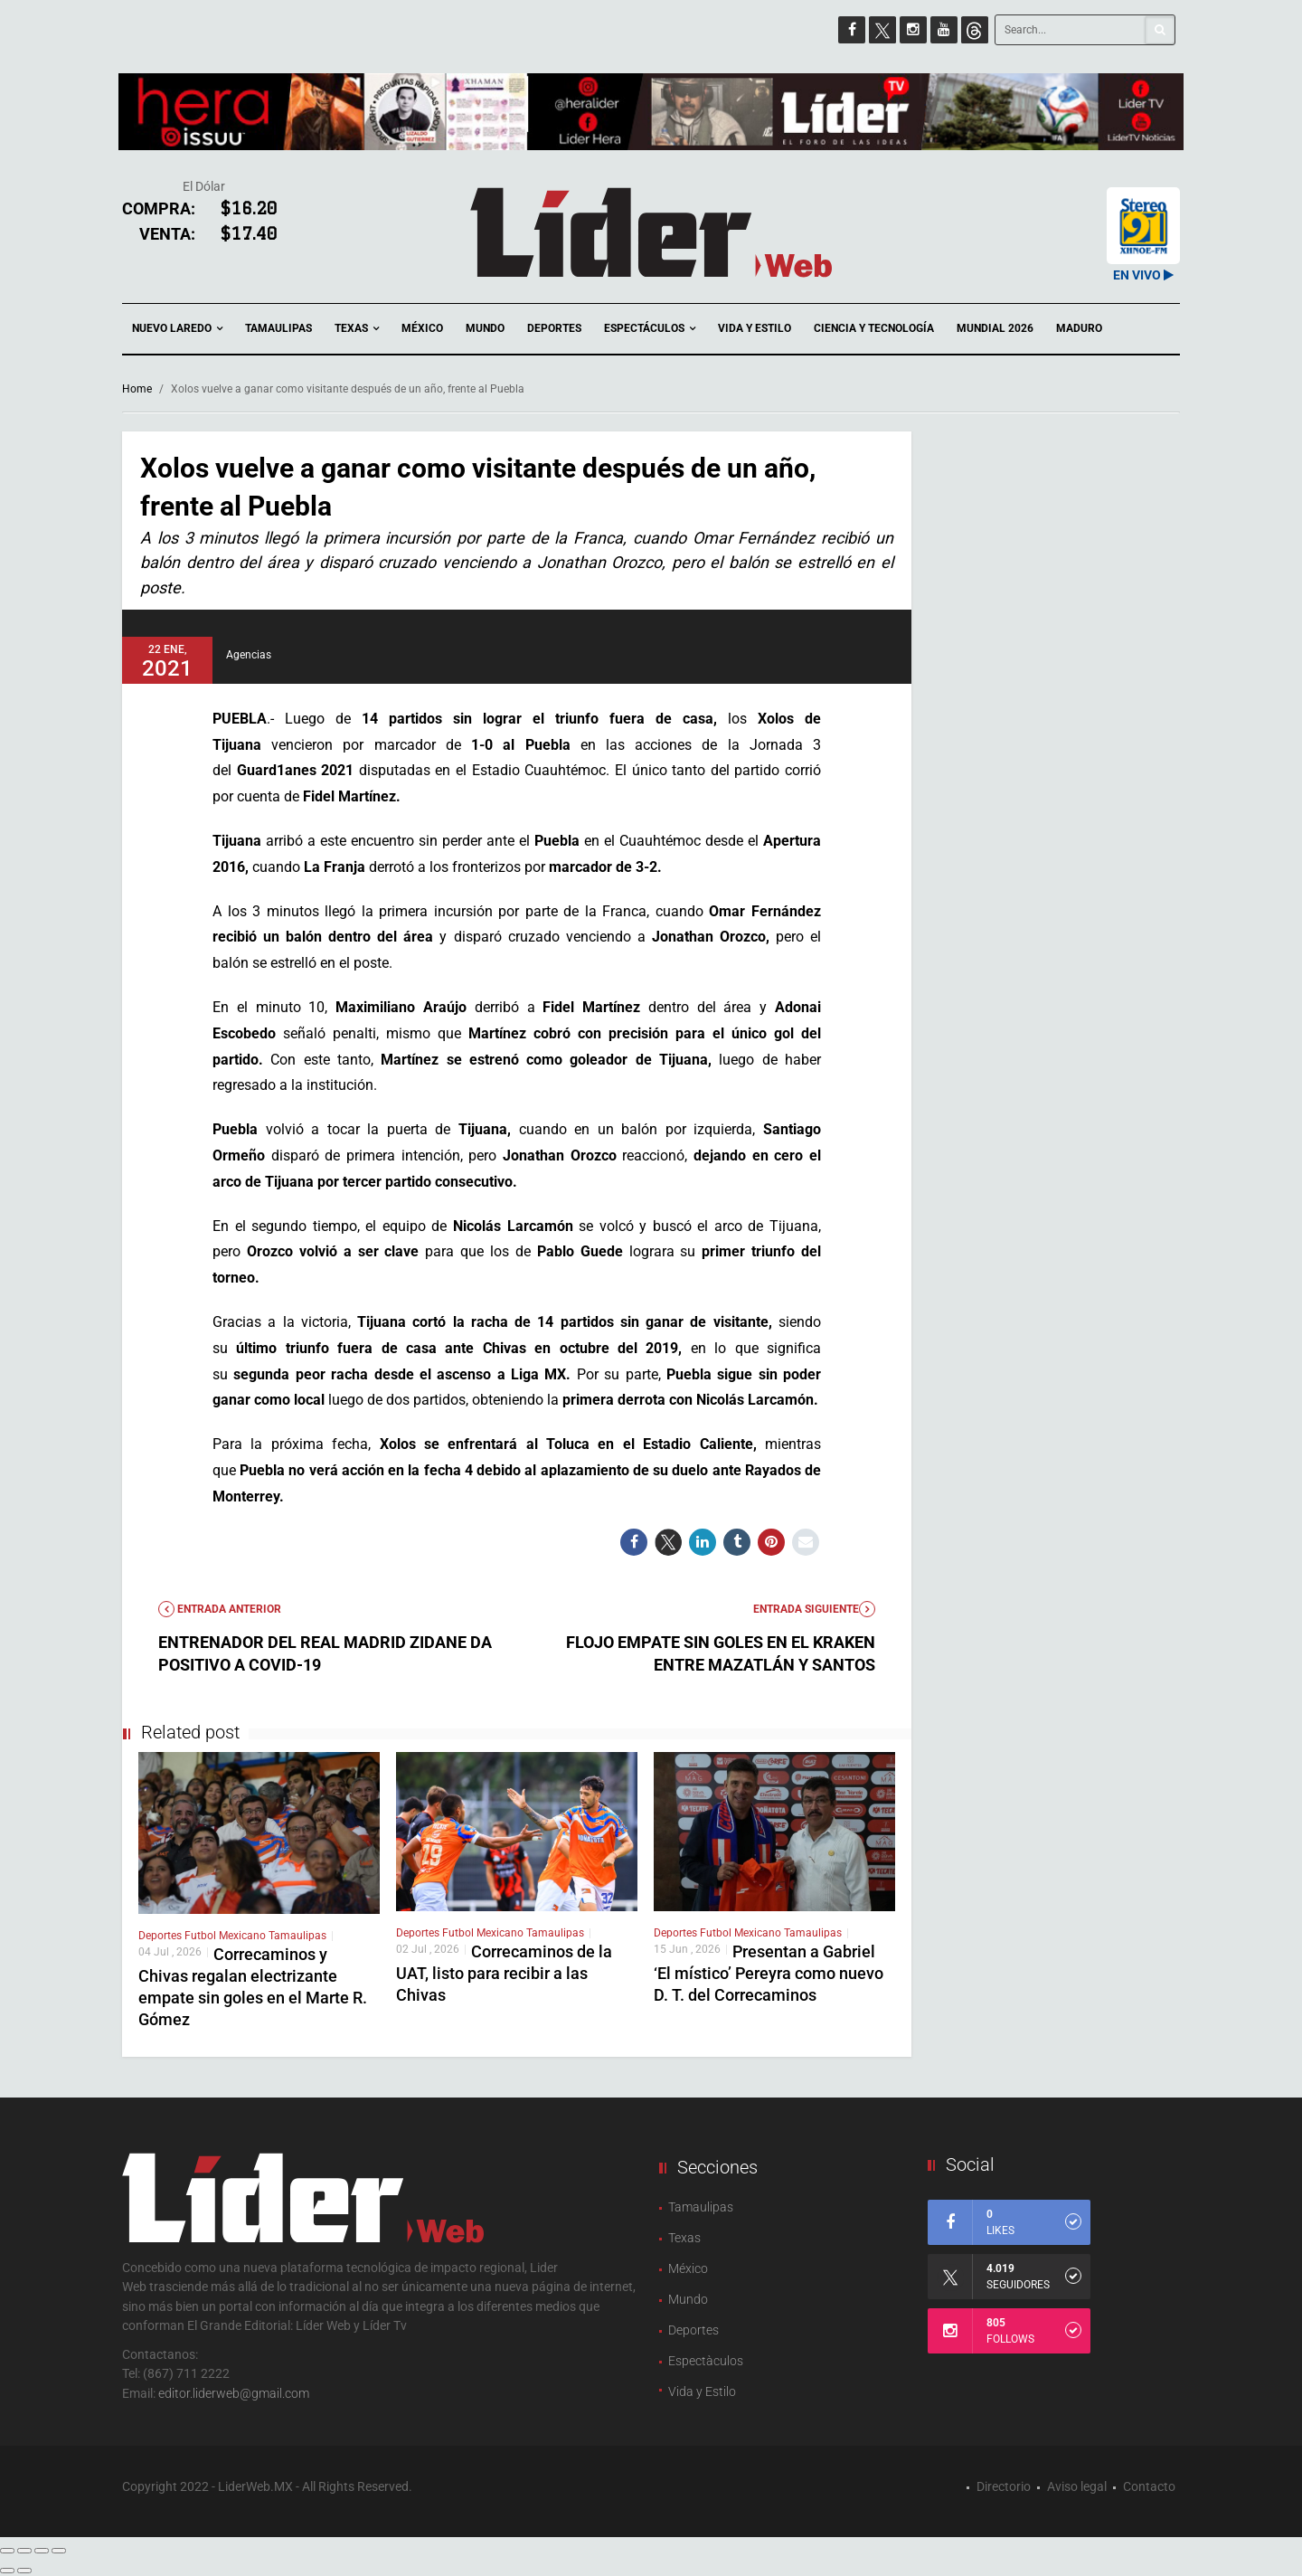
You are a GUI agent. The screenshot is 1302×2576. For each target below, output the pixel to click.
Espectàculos (705, 2360)
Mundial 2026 (995, 328)
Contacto (1149, 2486)
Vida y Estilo (754, 328)
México (422, 328)
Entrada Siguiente (814, 1609)
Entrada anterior (219, 1609)
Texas (357, 328)
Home (137, 389)
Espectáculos (649, 328)
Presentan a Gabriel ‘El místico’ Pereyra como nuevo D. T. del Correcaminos (768, 1973)
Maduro (1079, 328)
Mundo (485, 328)
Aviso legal (1077, 2486)
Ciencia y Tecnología (874, 328)
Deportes (554, 328)
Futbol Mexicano (226, 1935)
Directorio (1003, 2486)
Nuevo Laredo (177, 328)
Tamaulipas (278, 328)
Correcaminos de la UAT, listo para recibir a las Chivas (504, 1973)
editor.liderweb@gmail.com (233, 2393)
